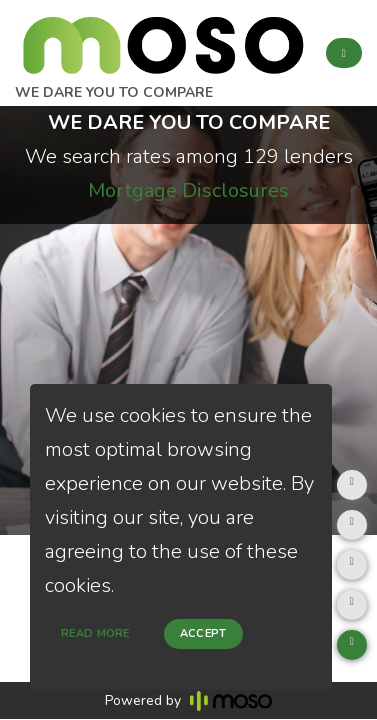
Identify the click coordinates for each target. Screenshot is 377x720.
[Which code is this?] (352, 565)
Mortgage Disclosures (188, 190)
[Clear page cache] (352, 605)
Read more (95, 633)
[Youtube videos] (352, 645)
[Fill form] (352, 485)
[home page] (162, 39)
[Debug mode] (352, 525)
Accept (203, 633)
